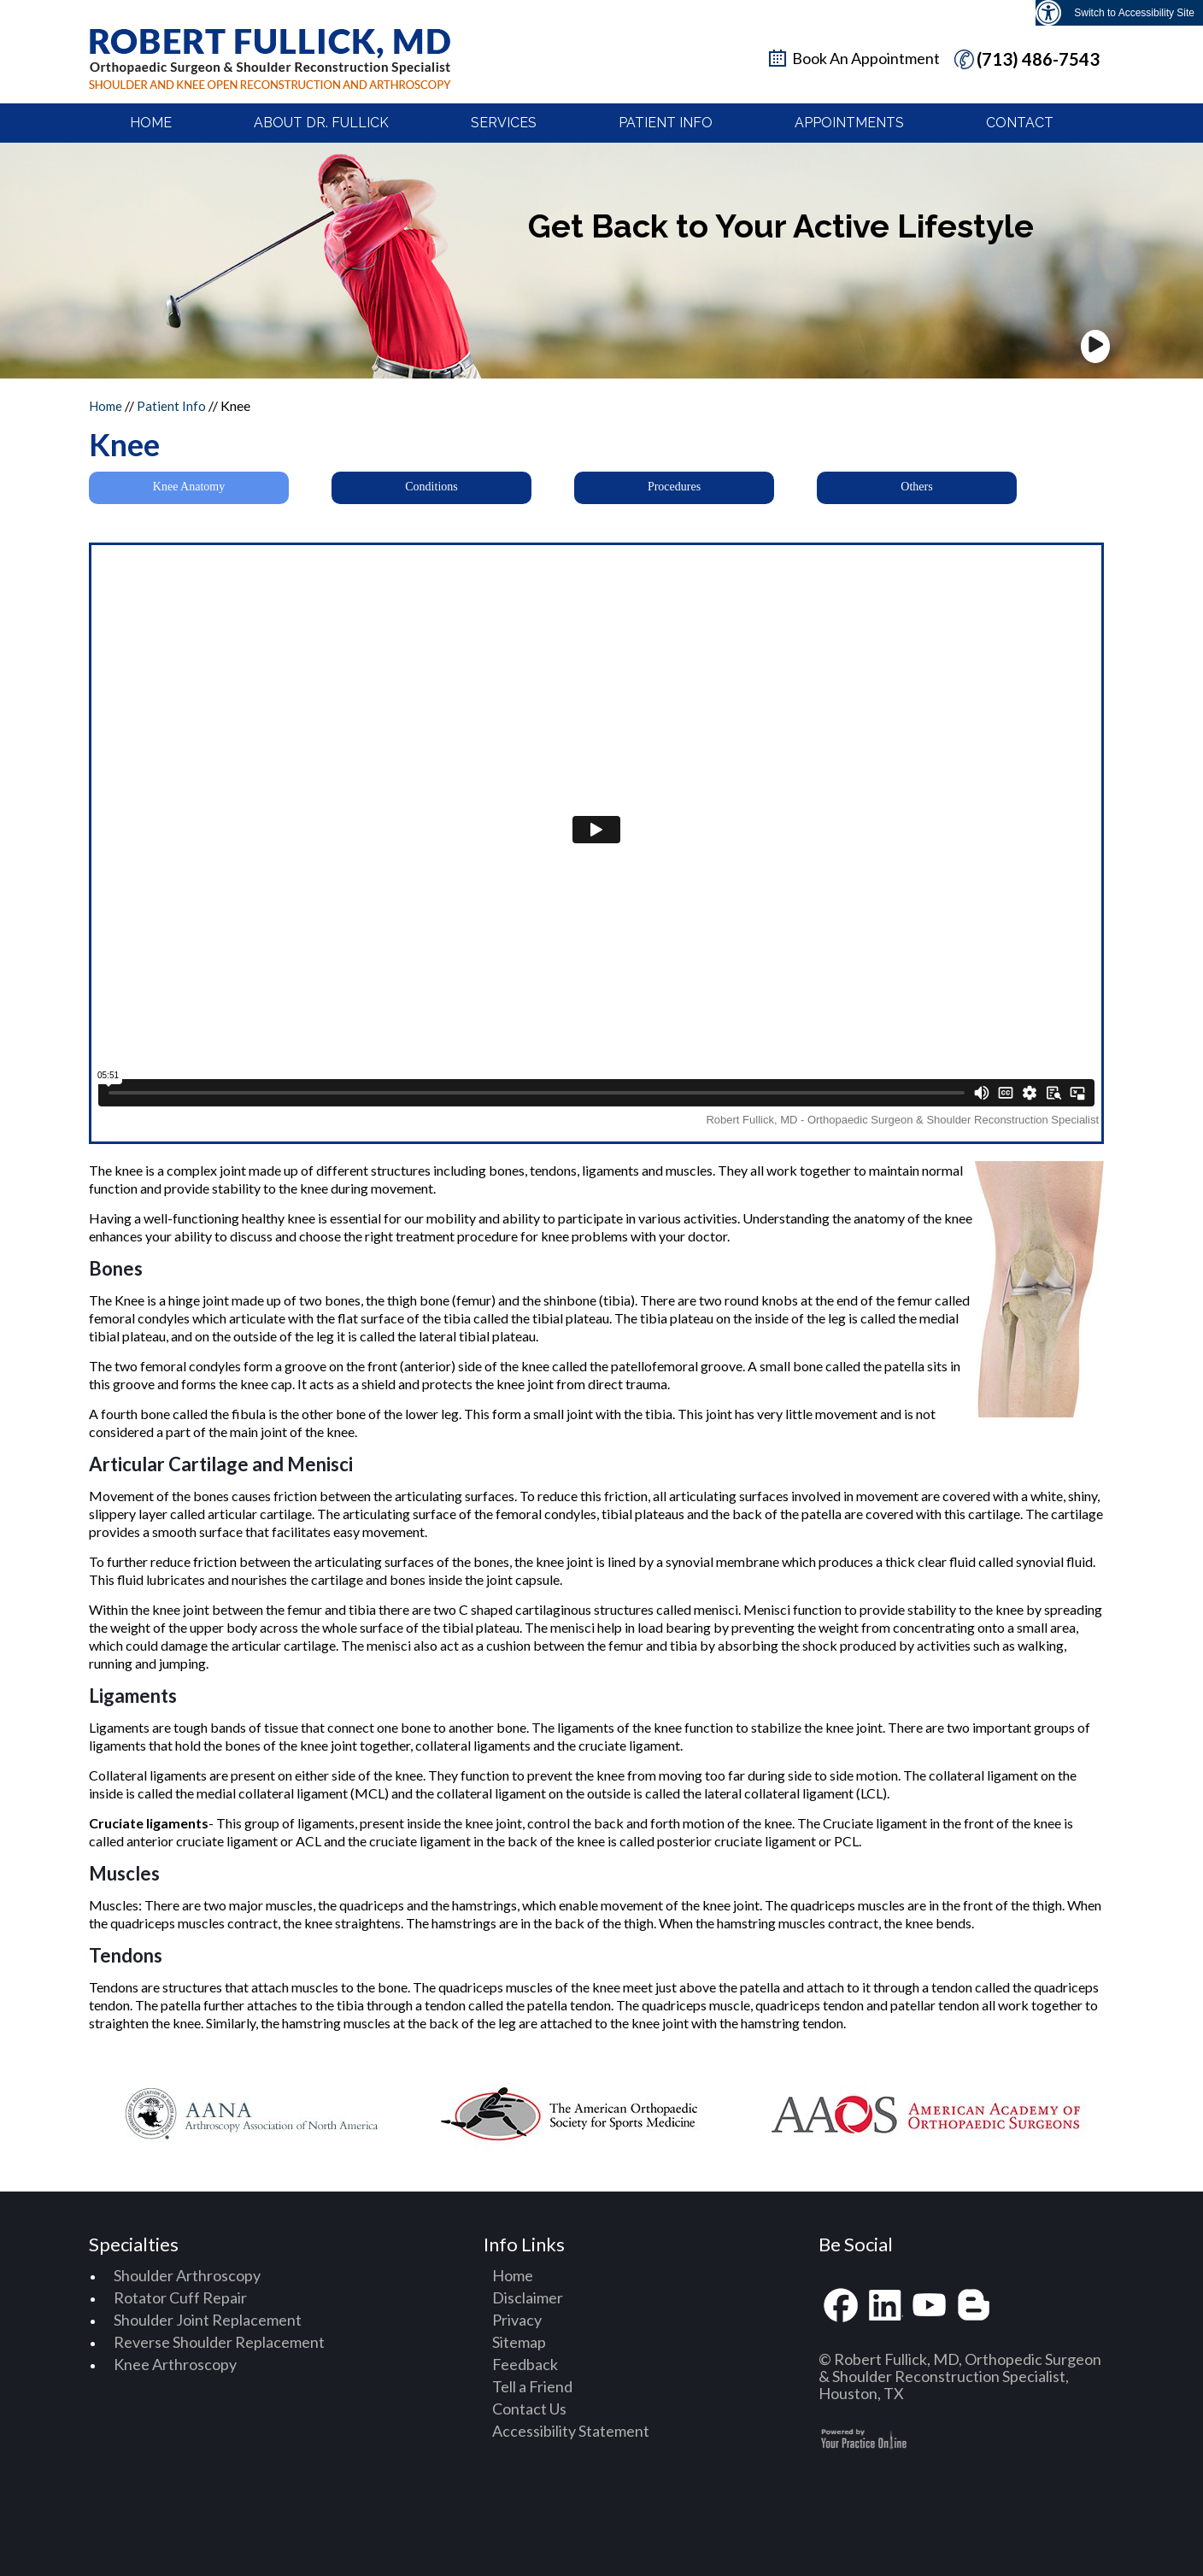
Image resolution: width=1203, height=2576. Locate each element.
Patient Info (666, 122)
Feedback (525, 2364)
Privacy (517, 2319)
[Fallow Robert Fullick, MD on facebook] (841, 2306)
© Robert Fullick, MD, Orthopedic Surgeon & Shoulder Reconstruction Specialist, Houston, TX (960, 2376)
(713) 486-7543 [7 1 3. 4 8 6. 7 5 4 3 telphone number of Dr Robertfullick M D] (1038, 59)
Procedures (674, 486)
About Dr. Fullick (321, 122)
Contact (1019, 122)
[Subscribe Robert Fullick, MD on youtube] (929, 2306)
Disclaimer (527, 2297)
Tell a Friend (532, 2386)
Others (916, 486)
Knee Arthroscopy (175, 2364)
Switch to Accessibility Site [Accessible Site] (1134, 13)
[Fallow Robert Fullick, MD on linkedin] (885, 2306)
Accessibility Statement (570, 2430)
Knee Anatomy (189, 486)
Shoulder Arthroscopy (187, 2275)
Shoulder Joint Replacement (208, 2319)
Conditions (431, 486)
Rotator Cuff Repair (180, 2297)
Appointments (849, 122)
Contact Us (529, 2408)
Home (151, 122)
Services (504, 122)
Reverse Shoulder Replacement (219, 2341)
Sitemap (519, 2341)
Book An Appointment (866, 58)
